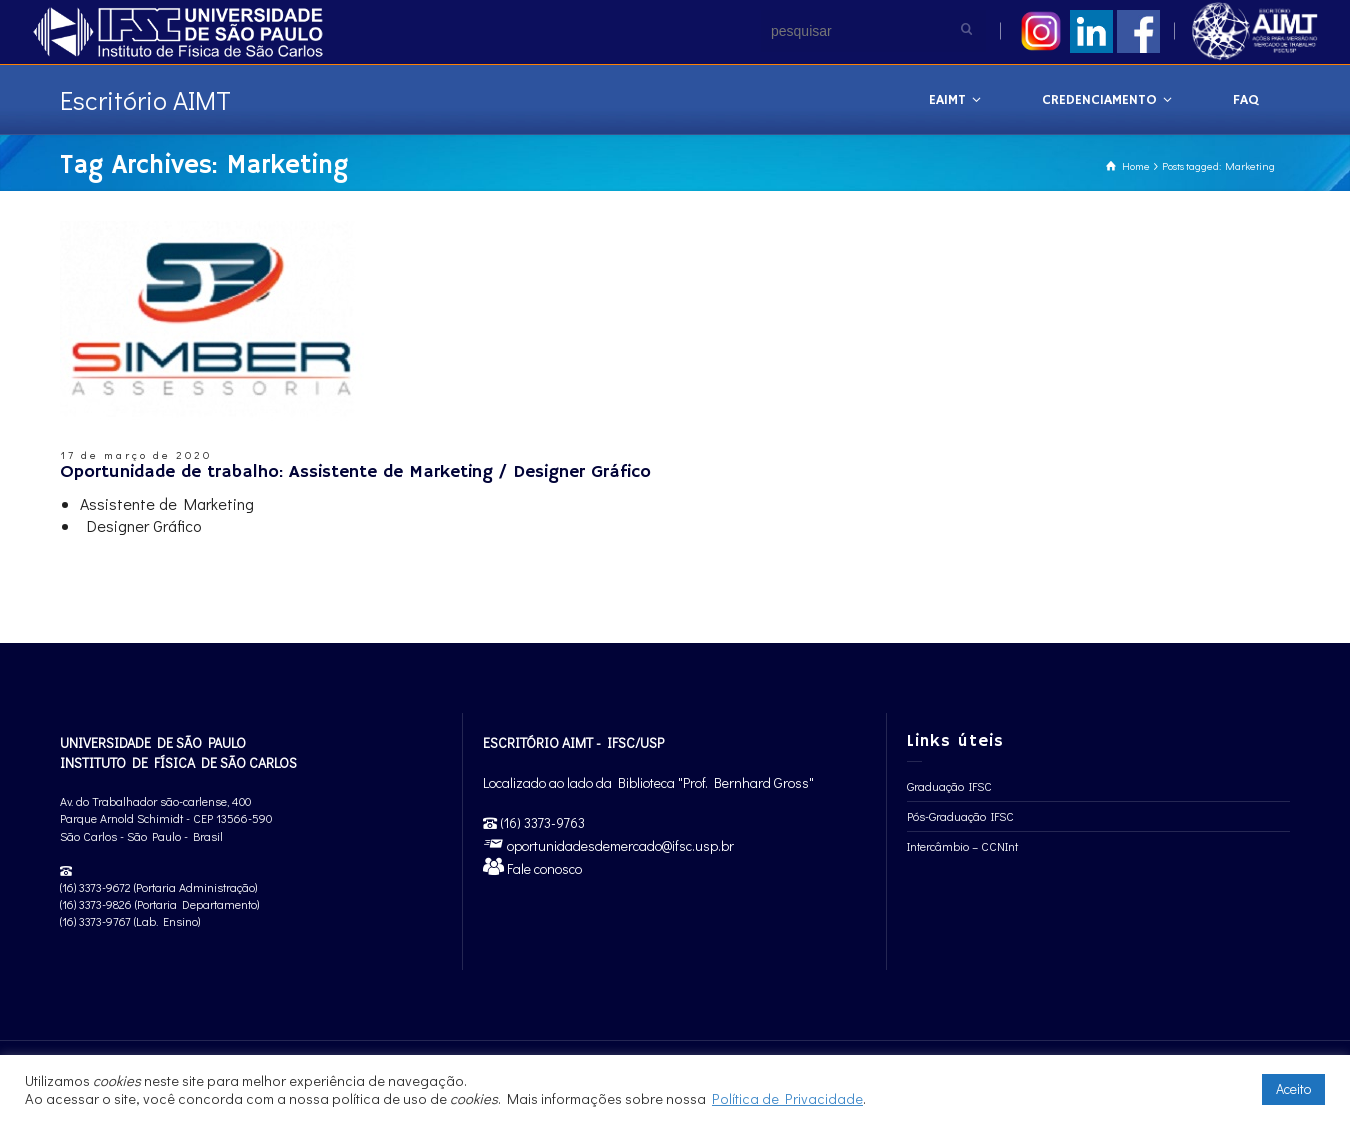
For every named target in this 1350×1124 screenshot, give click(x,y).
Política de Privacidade (787, 1098)
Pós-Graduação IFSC (960, 816)
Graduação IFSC (949, 786)
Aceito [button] (1293, 1088)
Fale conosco (543, 868)
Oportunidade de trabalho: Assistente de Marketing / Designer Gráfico (355, 472)
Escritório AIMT (145, 100)
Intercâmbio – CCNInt (962, 846)
